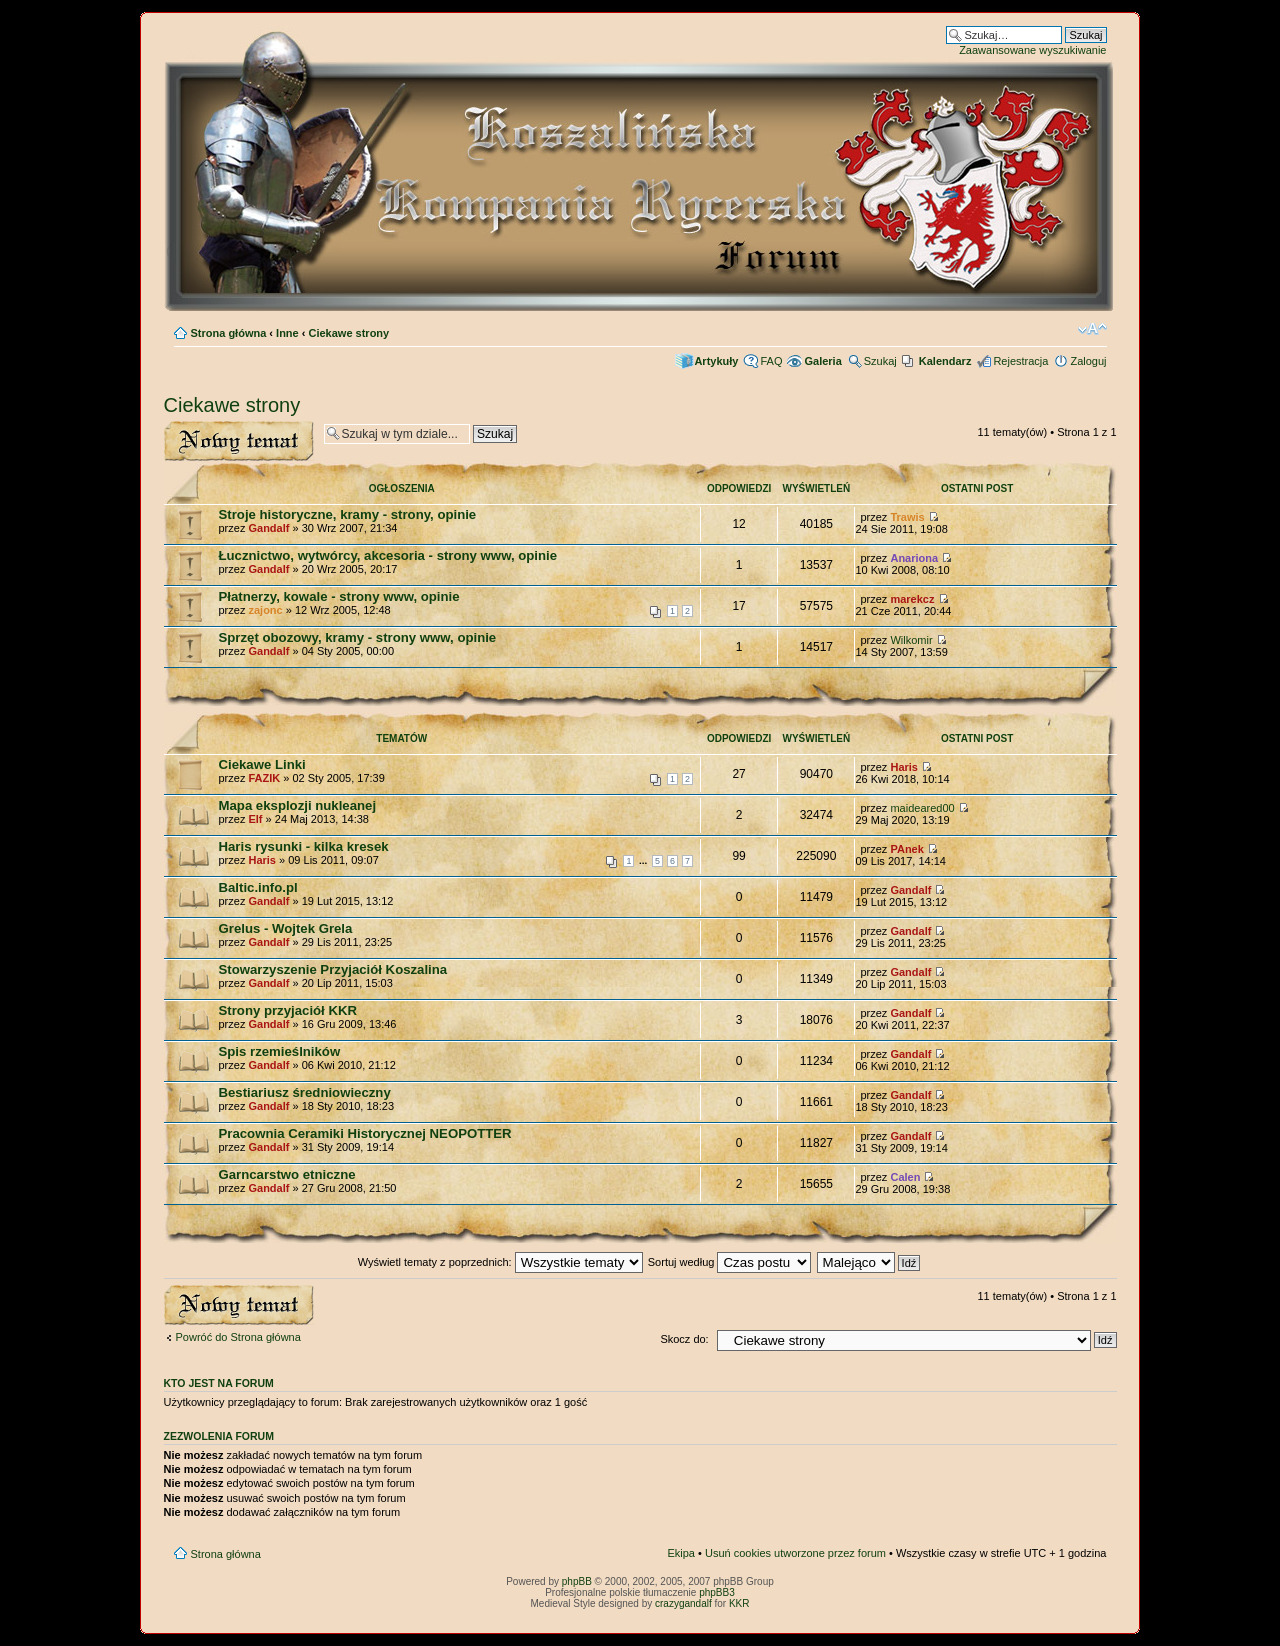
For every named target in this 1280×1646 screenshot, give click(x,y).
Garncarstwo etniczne (287, 1174)
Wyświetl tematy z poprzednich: (500, 1262)
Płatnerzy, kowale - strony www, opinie (339, 596)
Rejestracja (1020, 361)
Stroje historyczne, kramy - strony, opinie (348, 514)
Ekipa (681, 1553)
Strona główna (229, 333)
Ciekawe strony (349, 333)
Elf (255, 819)
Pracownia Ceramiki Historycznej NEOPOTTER (365, 1133)
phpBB (577, 1581)
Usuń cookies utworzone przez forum (795, 1553)
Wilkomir (911, 640)
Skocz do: (684, 1339)
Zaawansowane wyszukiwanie (1032, 50)
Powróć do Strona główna (238, 1337)
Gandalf (268, 528)
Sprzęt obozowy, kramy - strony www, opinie (358, 637)
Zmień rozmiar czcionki (1092, 329)
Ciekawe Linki (262, 764)
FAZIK (264, 778)
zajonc (265, 610)
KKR (739, 1603)
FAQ (771, 361)
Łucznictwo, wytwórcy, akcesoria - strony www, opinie (388, 555)
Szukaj (880, 361)
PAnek (906, 849)
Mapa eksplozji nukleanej (298, 805)
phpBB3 (717, 1592)
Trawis (907, 517)
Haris (904, 767)
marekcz (912, 599)
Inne (287, 333)
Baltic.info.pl (258, 887)
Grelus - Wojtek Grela (286, 928)
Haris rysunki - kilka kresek (304, 846)
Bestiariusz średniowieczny (305, 1092)
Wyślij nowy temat (239, 441)
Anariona (914, 558)
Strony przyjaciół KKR (288, 1010)
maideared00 (922, 808)
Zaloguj (1088, 361)
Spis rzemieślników (280, 1051)
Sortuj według (730, 1262)
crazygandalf (683, 1603)
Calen (905, 1177)
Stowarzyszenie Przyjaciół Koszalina (333, 969)
